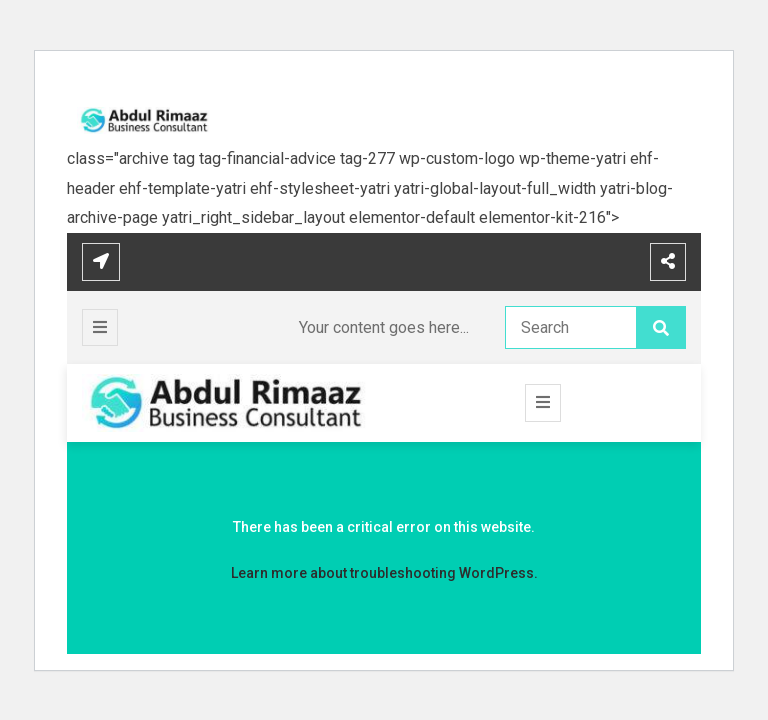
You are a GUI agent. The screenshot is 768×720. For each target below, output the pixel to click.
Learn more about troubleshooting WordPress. (384, 573)
